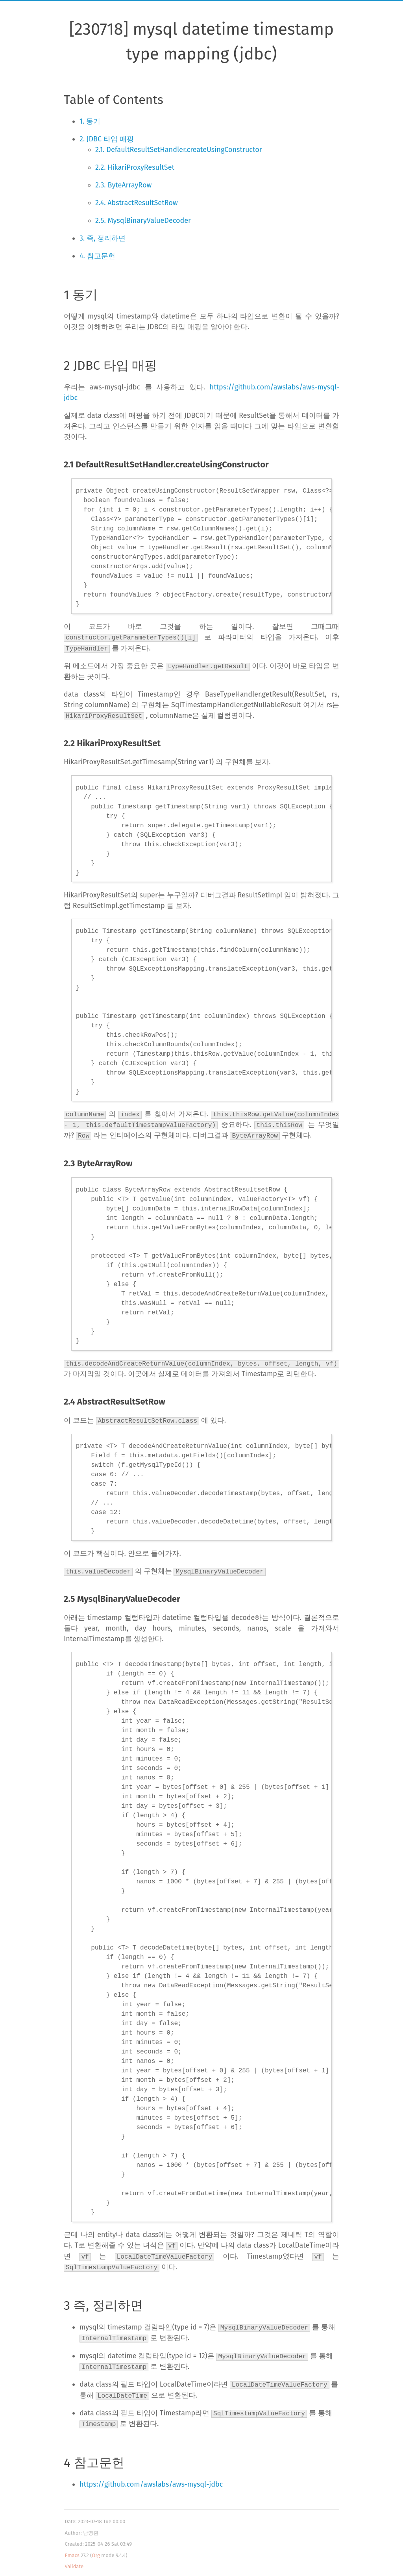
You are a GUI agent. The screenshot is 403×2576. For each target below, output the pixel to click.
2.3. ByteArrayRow (123, 185)
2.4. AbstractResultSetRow (136, 202)
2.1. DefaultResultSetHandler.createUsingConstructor (178, 149)
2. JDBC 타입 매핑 (106, 139)
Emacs (72, 2553)
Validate (74, 2564)
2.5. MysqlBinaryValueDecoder (143, 220)
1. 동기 (89, 121)
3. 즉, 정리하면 (102, 238)
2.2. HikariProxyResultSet (134, 167)
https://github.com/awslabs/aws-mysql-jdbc (151, 2481)
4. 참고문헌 (97, 256)
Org (96, 2553)
